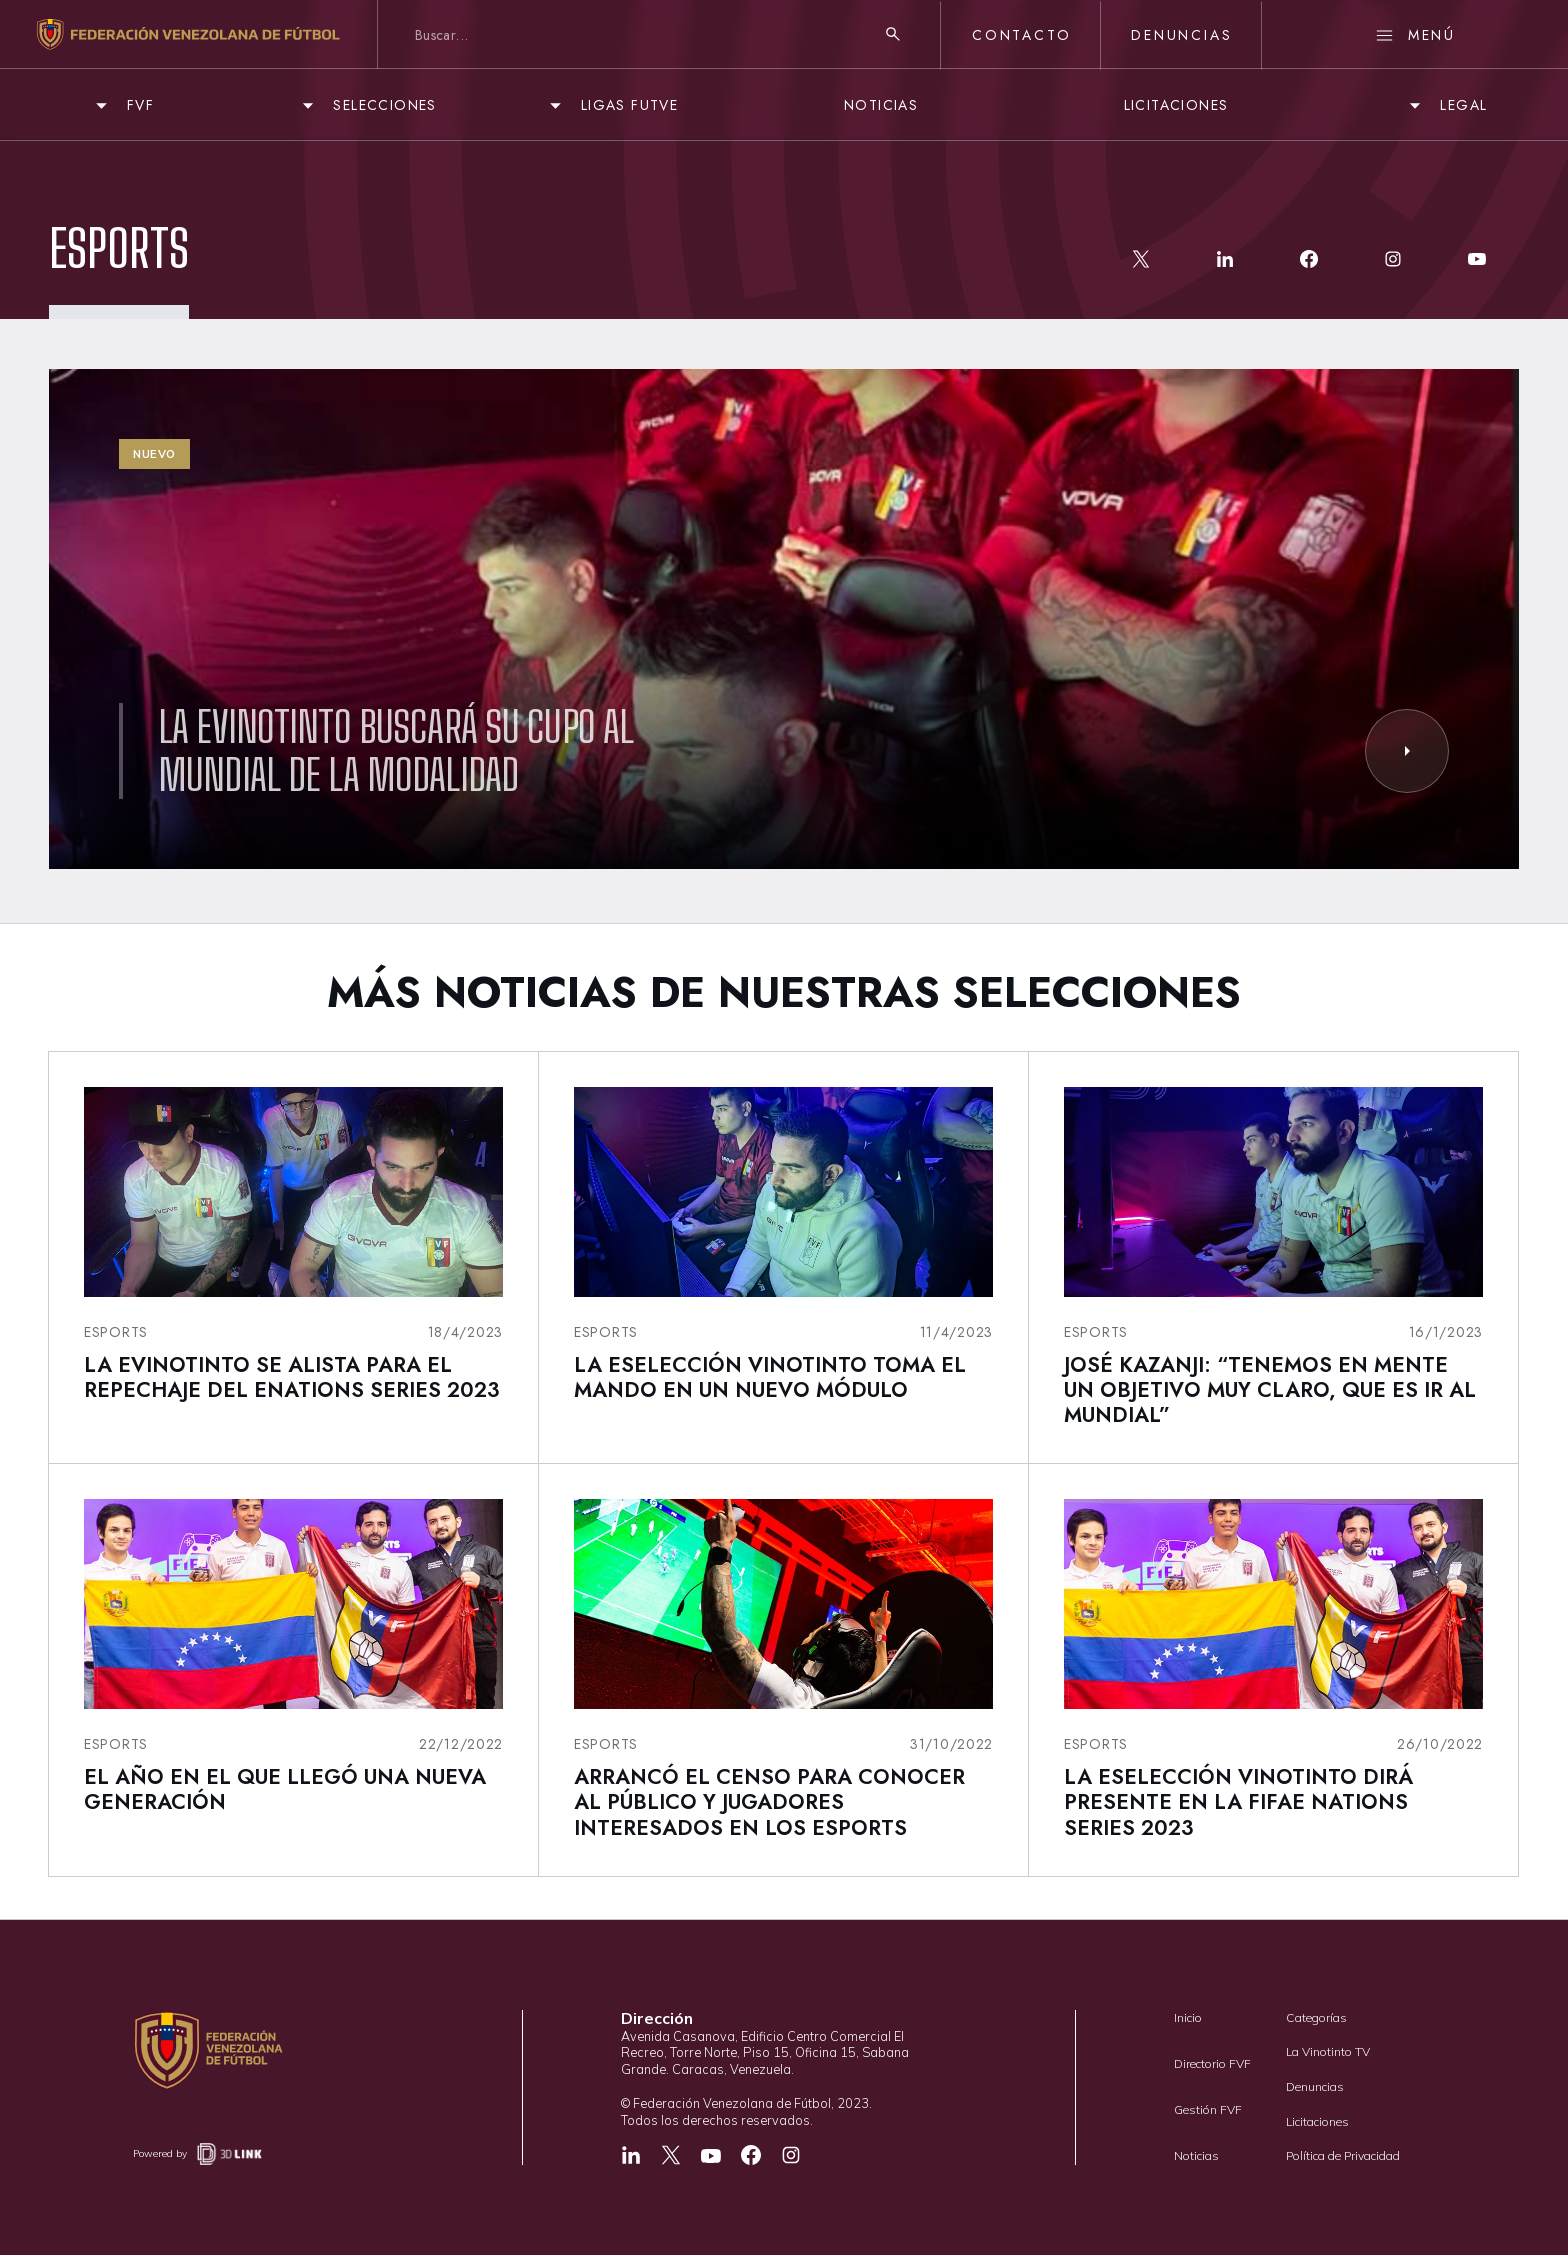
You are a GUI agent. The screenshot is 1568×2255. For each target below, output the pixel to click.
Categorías (1316, 2017)
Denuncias (1315, 2086)
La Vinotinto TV (1328, 2051)
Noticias (1196, 2155)
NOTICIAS (881, 105)
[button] (122, 105)
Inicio (1188, 2017)
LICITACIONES (1176, 105)
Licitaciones (1317, 2121)
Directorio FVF (1212, 2063)
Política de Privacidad (1343, 2155)
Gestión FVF (1208, 2109)
